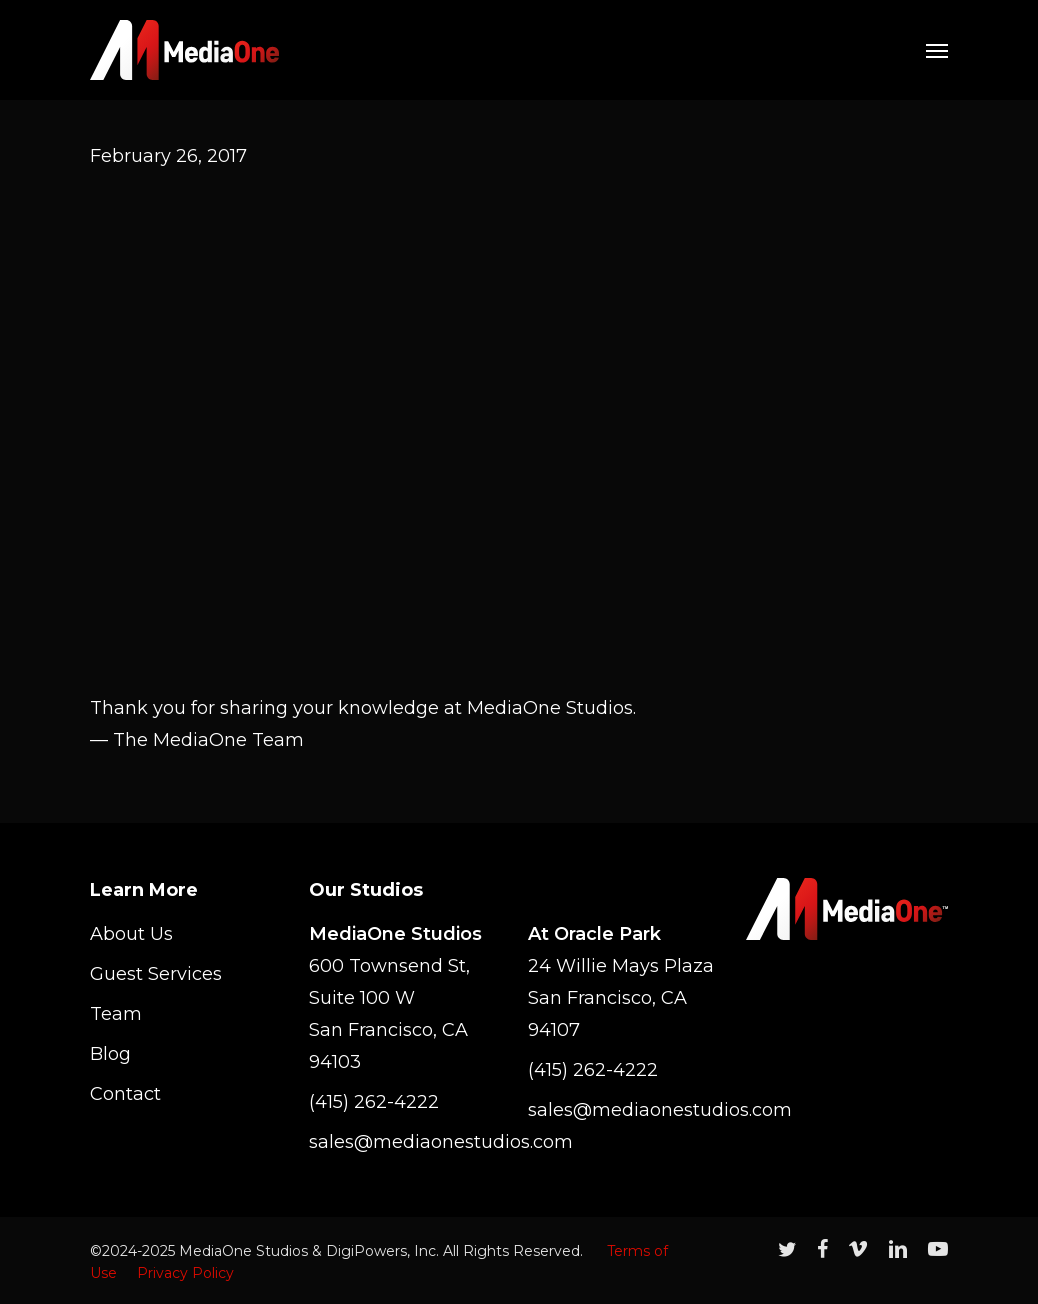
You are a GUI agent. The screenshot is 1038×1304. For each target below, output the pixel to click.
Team (116, 1014)
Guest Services (156, 974)
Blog (110, 1054)
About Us (131, 934)
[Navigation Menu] (937, 50)
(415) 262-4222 (374, 1102)
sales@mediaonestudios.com (410, 1142)
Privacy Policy (185, 1273)
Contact (125, 1094)
